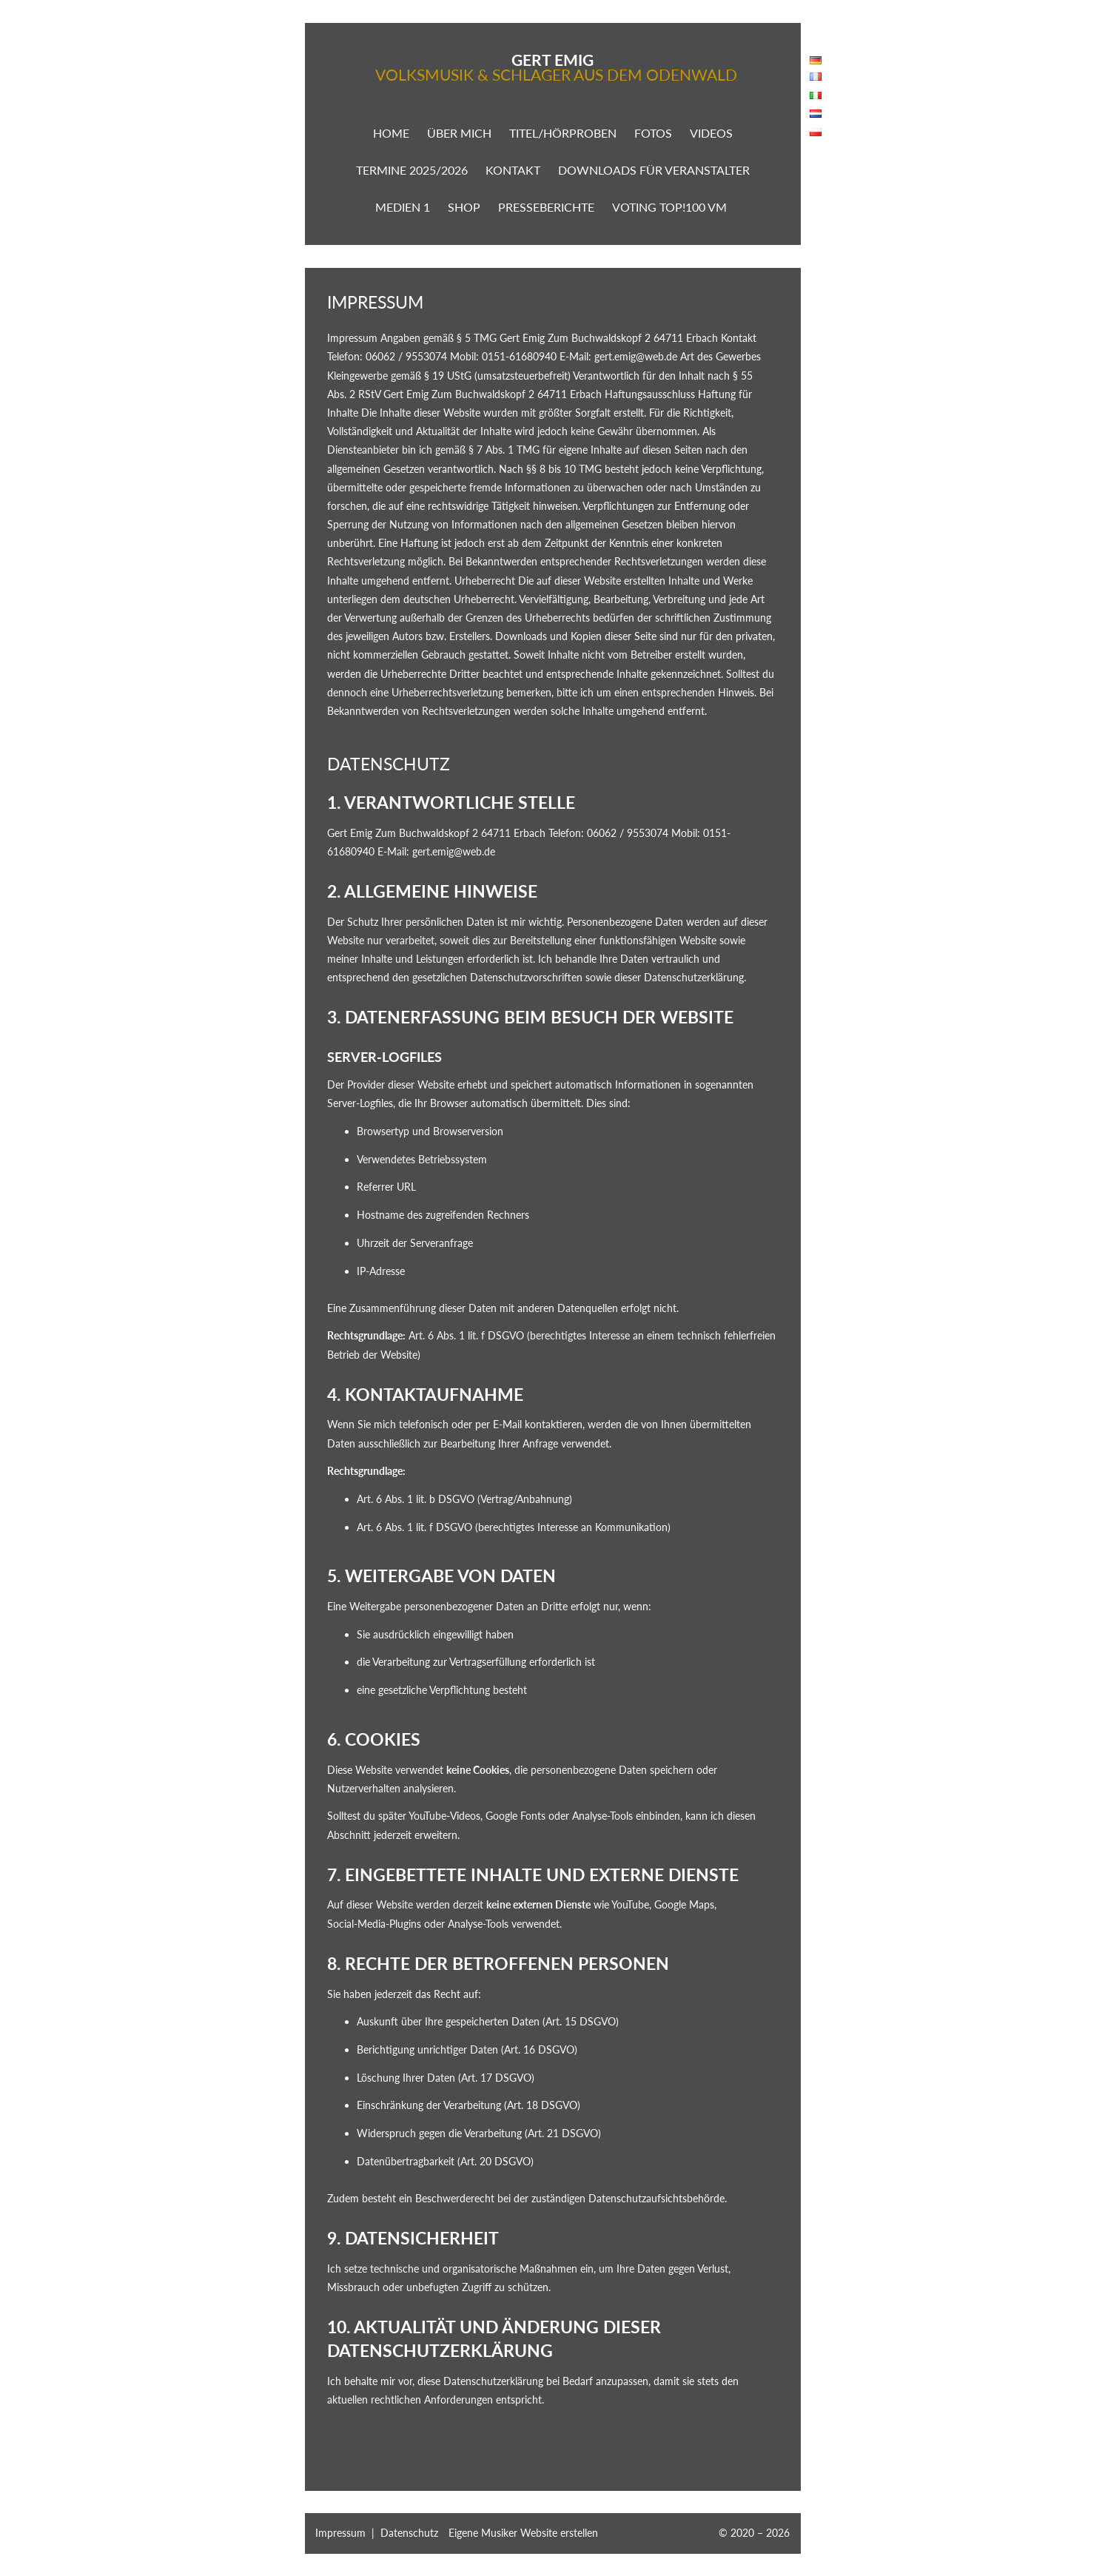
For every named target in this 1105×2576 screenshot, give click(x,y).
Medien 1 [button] (402, 207)
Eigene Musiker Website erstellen (523, 2532)
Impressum (340, 2532)
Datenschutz (409, 2532)
